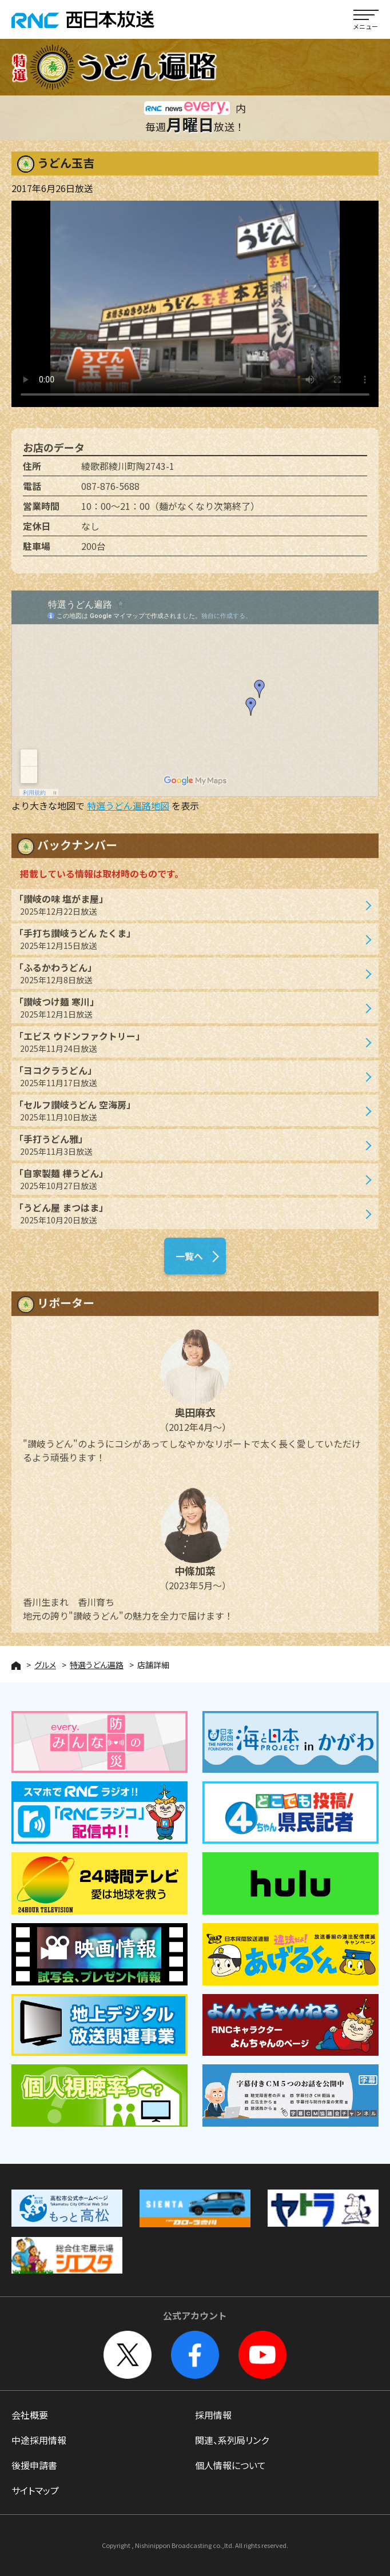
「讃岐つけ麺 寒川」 (189, 1014)
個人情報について (230, 2465)
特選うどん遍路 (97, 1664)
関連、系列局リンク (232, 2440)
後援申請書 (34, 2465)
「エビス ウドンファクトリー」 (189, 1048)
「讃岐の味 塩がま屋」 (189, 911)
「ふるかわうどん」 (189, 979)
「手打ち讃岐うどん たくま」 (189, 945)
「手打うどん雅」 (189, 1151)
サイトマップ (35, 2490)
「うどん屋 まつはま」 (189, 1220)
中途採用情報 (38, 2440)
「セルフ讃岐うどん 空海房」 (189, 1117)
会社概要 (29, 2415)
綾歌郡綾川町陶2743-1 (127, 472)
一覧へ (189, 1262)
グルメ (45, 1664)
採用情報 (213, 2415)
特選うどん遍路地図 (128, 805)
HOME (16, 1665)
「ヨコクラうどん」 (189, 1082)
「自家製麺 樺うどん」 (189, 1185)
